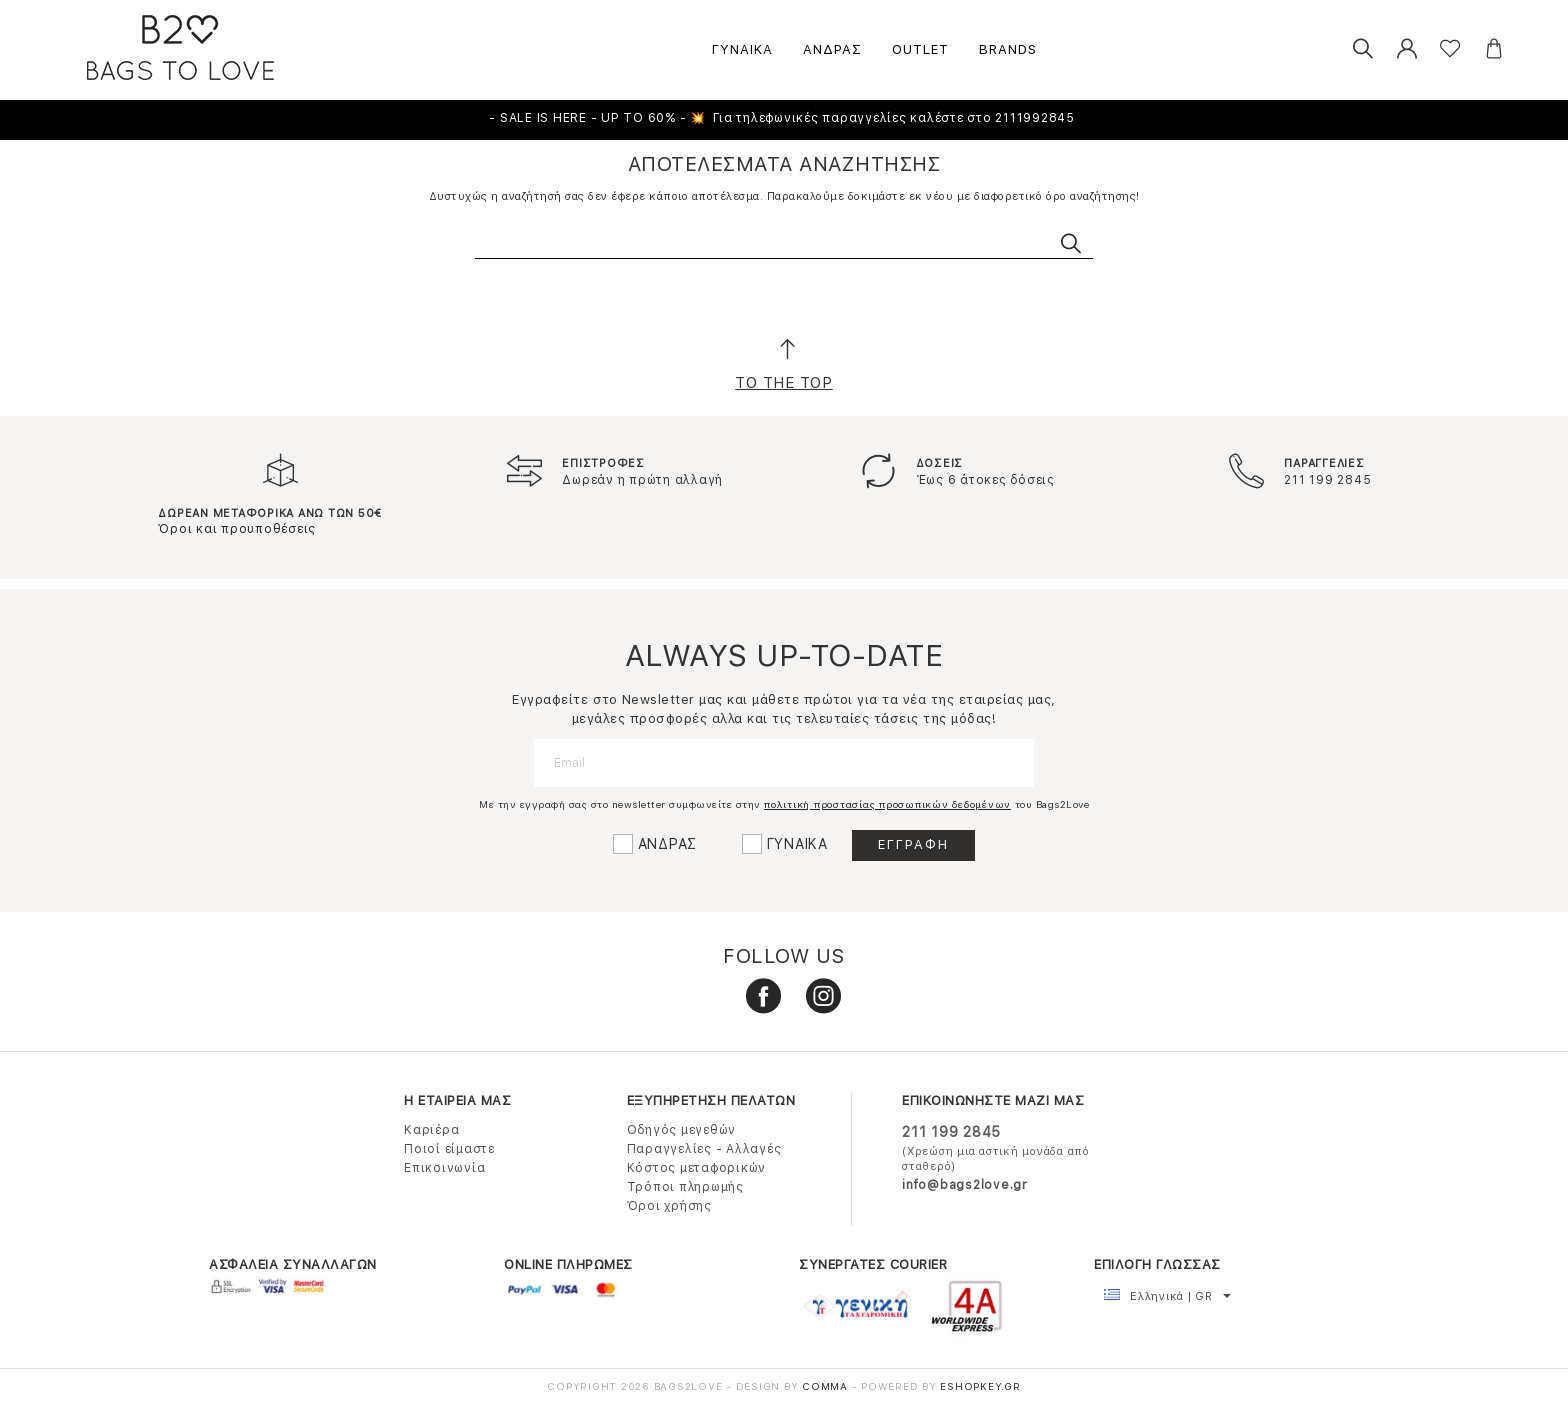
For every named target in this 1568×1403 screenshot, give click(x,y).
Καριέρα (431, 1130)
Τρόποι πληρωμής (685, 1187)
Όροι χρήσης (669, 1206)
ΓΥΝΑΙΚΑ (742, 49)
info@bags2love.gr (965, 1185)
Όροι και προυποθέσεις (237, 529)
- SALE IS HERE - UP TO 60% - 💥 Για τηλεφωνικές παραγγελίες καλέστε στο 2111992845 (783, 118)
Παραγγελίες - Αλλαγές (704, 1149)
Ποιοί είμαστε (449, 1149)
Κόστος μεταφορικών (697, 1168)
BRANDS (1008, 49)
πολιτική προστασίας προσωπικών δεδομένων (887, 804)
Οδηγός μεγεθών (682, 1130)
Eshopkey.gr (980, 1386)
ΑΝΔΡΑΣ (832, 49)
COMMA (827, 1386)
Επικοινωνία (444, 1168)
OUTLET (920, 49)
